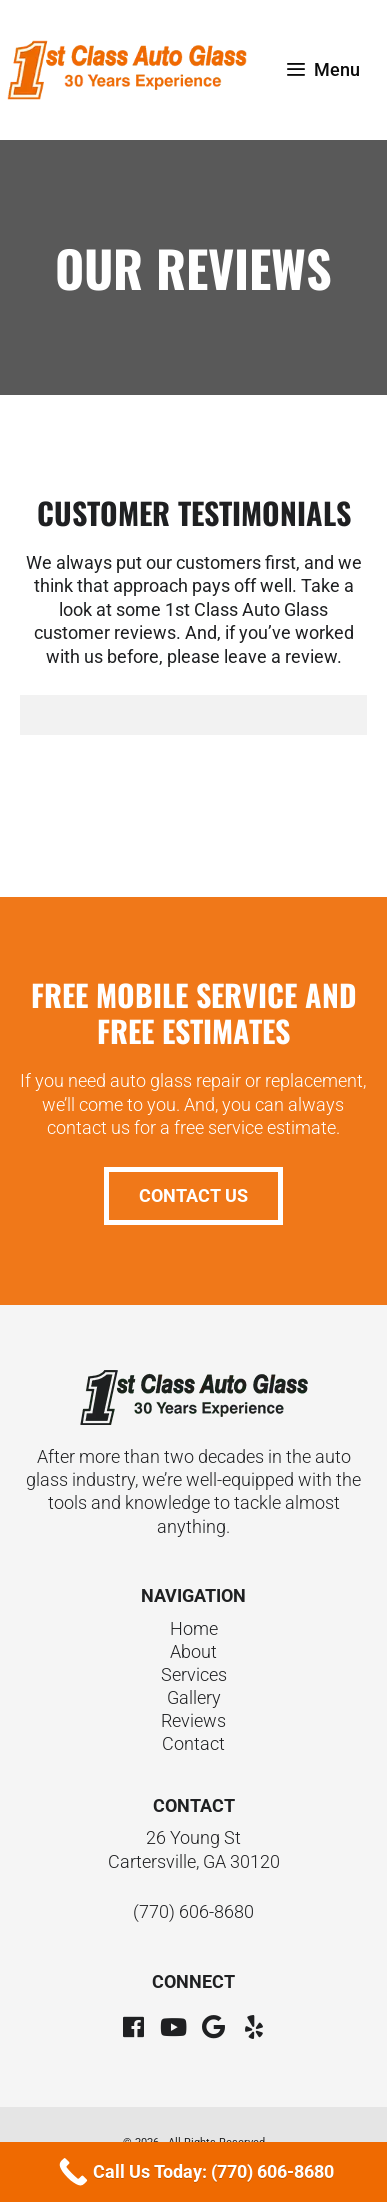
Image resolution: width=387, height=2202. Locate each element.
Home (194, 1628)
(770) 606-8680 (193, 1911)
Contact (193, 1743)
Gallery (194, 1697)
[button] (134, 2027)
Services (194, 1674)
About (193, 1651)
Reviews (193, 1720)
